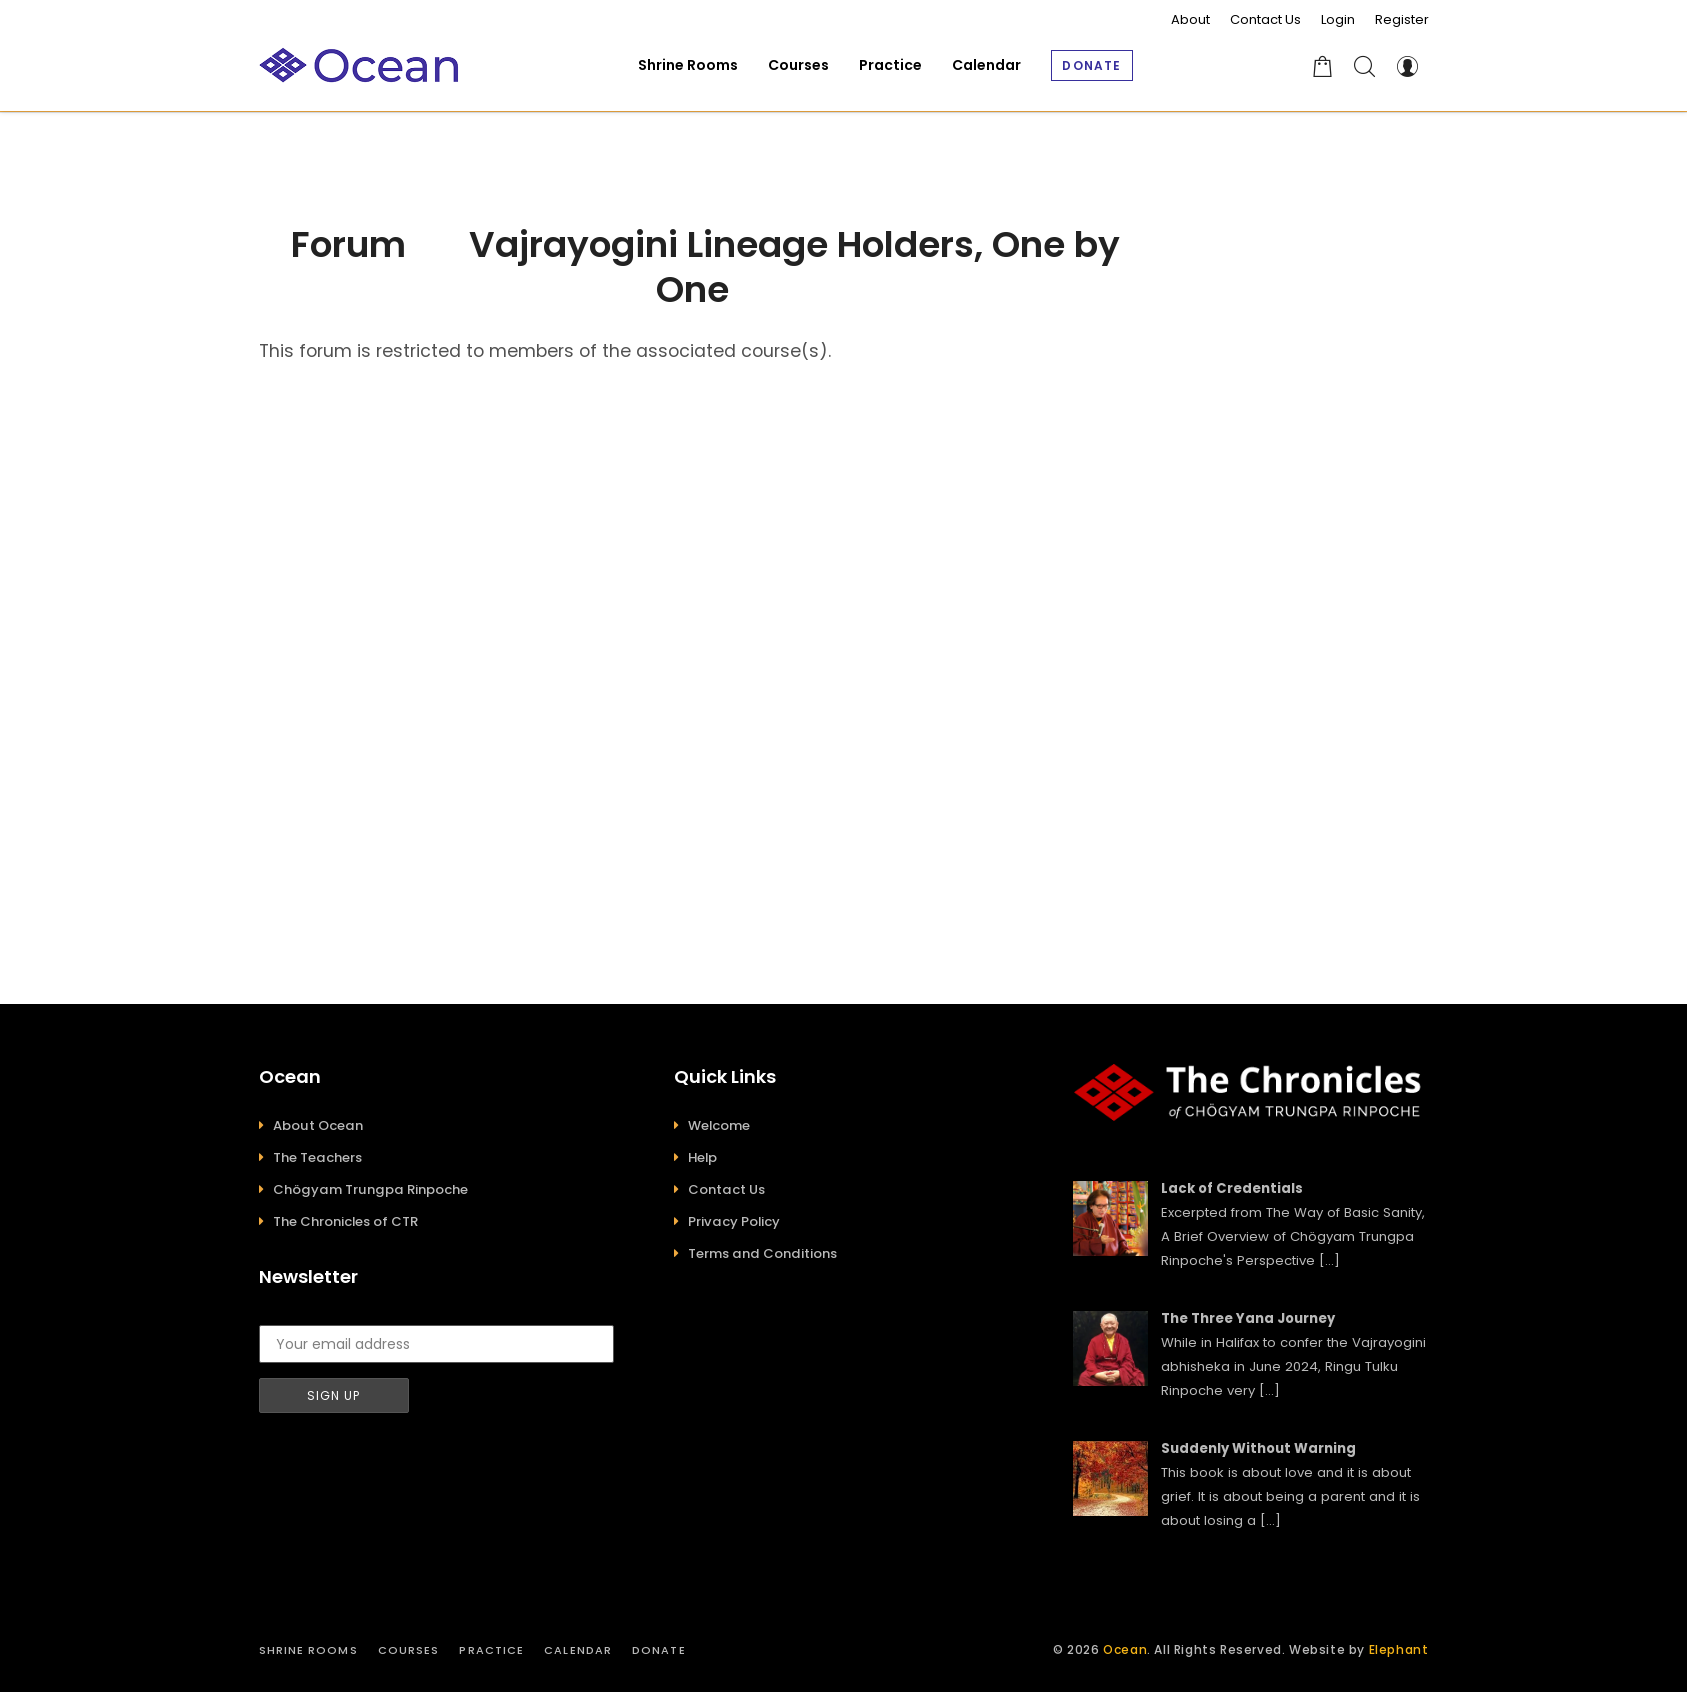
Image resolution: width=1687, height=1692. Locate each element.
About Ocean (318, 1125)
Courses (409, 1650)
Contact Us (1265, 19)
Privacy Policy (734, 1221)
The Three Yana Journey (1248, 1318)
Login (1338, 19)
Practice (491, 1650)
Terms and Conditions (762, 1253)
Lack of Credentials (1232, 1188)
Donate (659, 1650)
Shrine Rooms (308, 1650)
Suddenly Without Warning (1258, 1448)
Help (702, 1157)
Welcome (719, 1125)
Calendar (578, 1650)
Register (1402, 19)
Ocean (1125, 1649)
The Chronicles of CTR (345, 1221)
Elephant (1399, 1649)
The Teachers (317, 1157)
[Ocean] (359, 65)
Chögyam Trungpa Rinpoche (370, 1189)
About (1190, 19)
